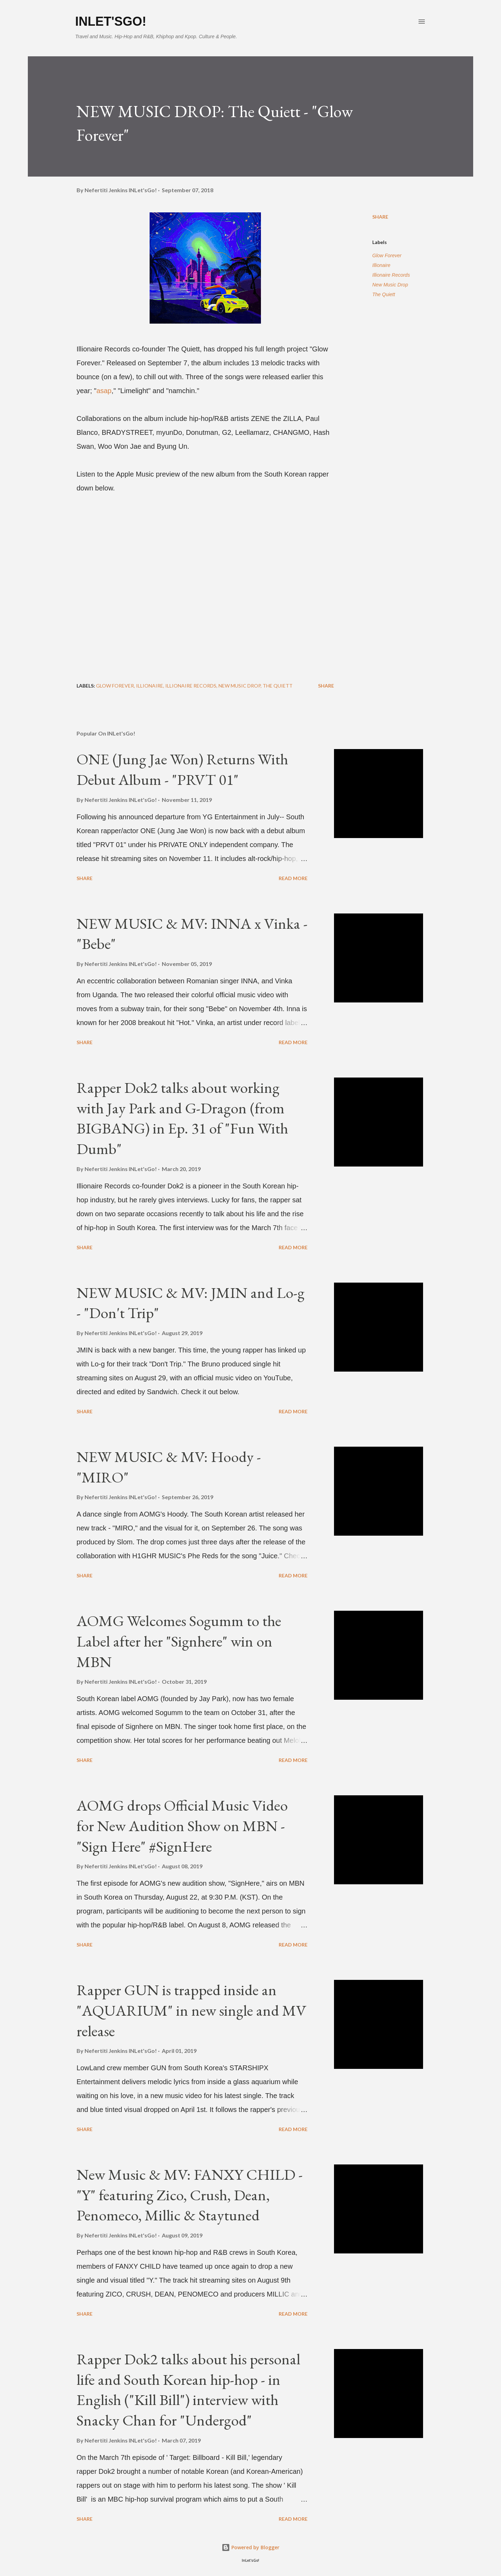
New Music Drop (390, 284)
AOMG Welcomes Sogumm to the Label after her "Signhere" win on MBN (179, 1641)
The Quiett (383, 294)
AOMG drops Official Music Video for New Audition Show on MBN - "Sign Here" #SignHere (182, 1825)
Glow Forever (386, 255)
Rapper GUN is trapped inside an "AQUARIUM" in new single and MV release (192, 2010)
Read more (293, 878)
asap (103, 391)
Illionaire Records (391, 275)
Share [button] (380, 217)
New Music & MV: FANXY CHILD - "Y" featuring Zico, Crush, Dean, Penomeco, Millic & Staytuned (190, 2194)
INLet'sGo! (110, 21)
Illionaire (381, 265)
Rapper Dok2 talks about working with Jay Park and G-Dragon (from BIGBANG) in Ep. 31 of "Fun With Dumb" (182, 1118)
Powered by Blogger (250, 2547)
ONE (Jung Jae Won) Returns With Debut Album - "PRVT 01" (182, 769)
